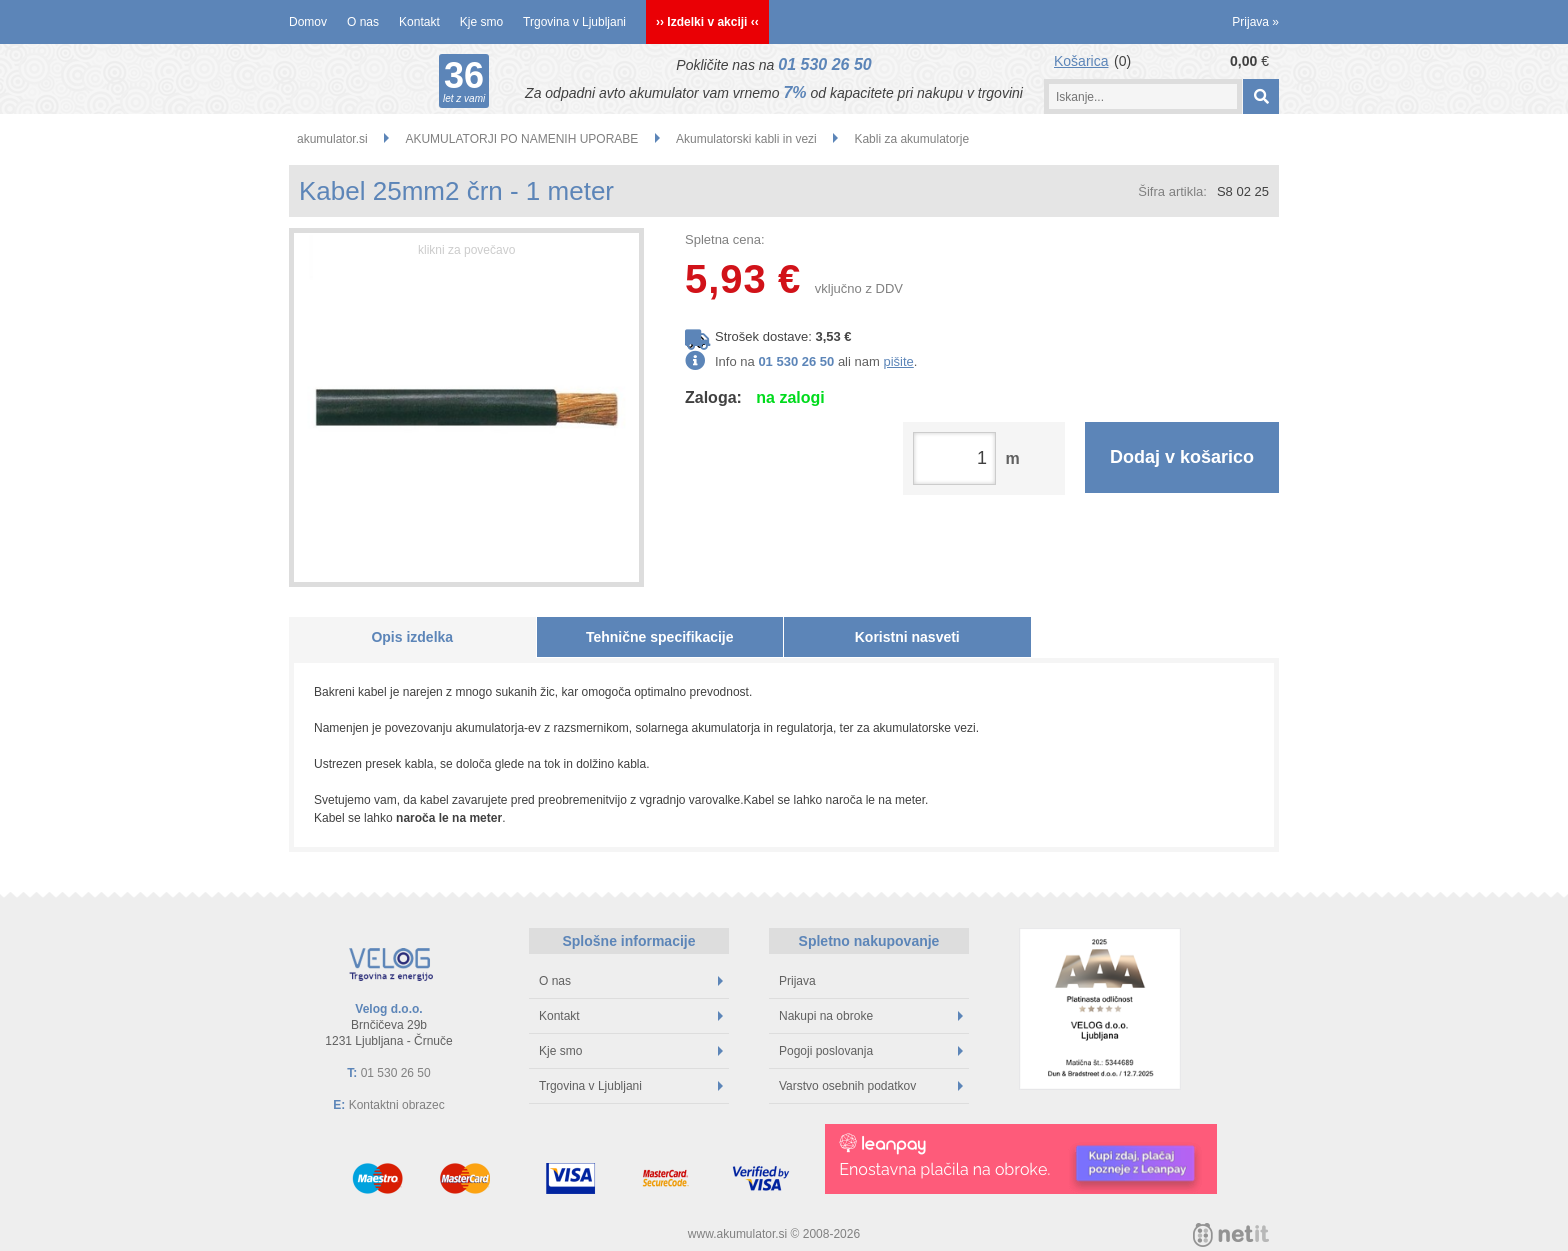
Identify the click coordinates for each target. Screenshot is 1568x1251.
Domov (308, 22)
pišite (898, 361)
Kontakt (419, 22)
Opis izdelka (412, 637)
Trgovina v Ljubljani (574, 22)
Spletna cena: (725, 239)
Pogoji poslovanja (871, 1051)
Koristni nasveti (907, 637)
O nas (363, 22)
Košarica (1081, 61)
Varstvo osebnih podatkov (871, 1086)
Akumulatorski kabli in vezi (746, 139)
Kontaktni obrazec (397, 1105)
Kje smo (481, 22)
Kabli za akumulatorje (911, 139)
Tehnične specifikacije (660, 637)
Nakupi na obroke (871, 1016)
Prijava (1255, 22)
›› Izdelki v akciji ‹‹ (707, 22)
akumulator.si (332, 139)
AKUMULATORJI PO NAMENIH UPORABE (521, 139)
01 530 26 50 (824, 64)
